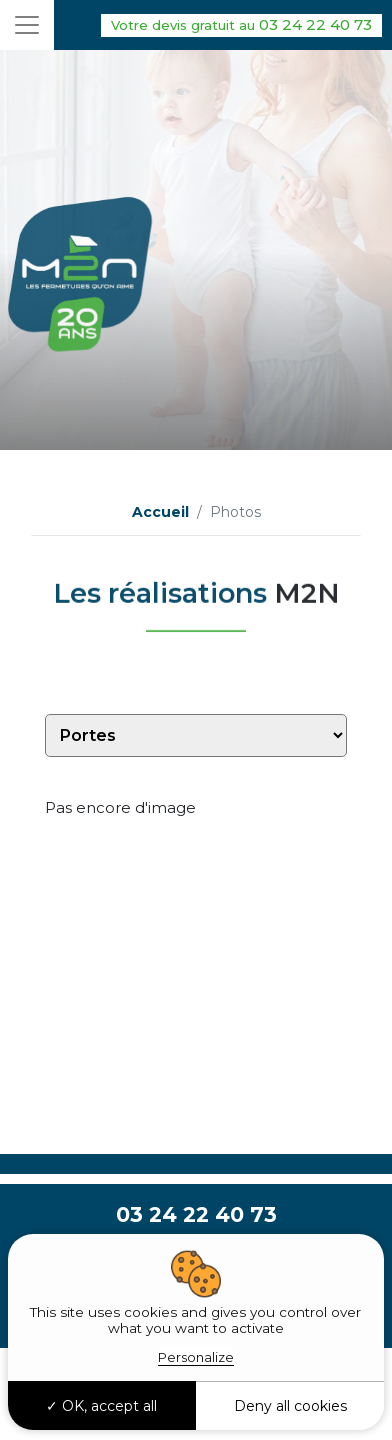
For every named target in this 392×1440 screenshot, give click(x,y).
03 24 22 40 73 (241, 25)
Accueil (160, 512)
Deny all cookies (290, 1406)
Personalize (196, 1357)
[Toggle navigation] (27, 25)
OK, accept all (101, 1406)
